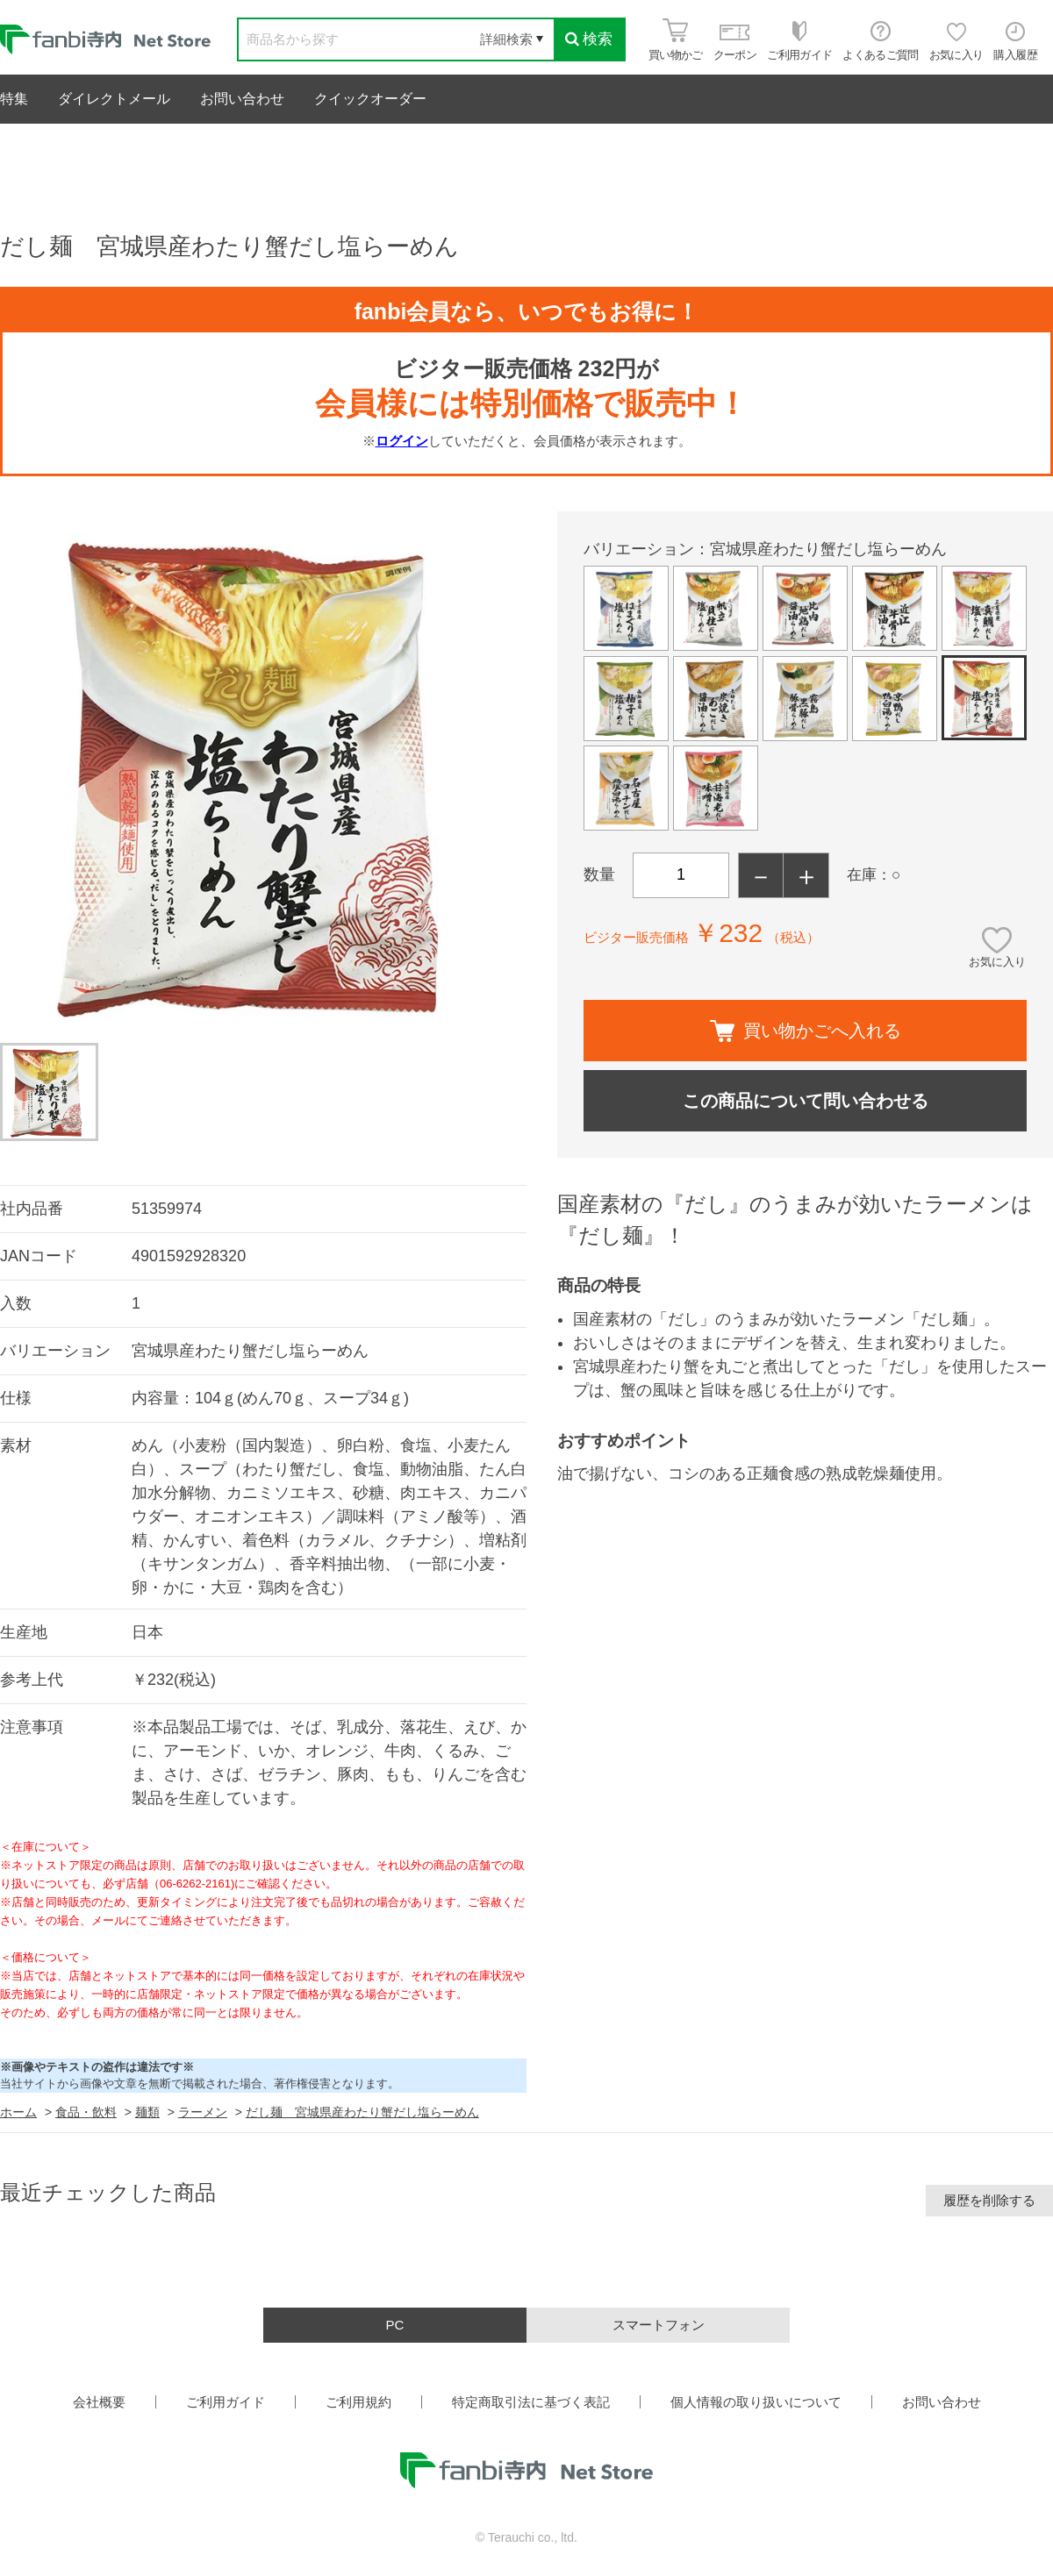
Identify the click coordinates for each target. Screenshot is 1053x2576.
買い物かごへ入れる (805, 1031)
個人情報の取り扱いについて (756, 2401)
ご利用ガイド (225, 2401)
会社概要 (99, 2401)
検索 (588, 39)
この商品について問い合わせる (805, 1100)
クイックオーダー (370, 98)
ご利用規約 (358, 2401)
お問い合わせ (242, 98)
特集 (14, 98)
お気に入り (997, 961)
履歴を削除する (989, 2200)
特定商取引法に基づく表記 (531, 2401)
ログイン (402, 440)
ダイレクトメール (114, 98)
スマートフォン (658, 2324)
